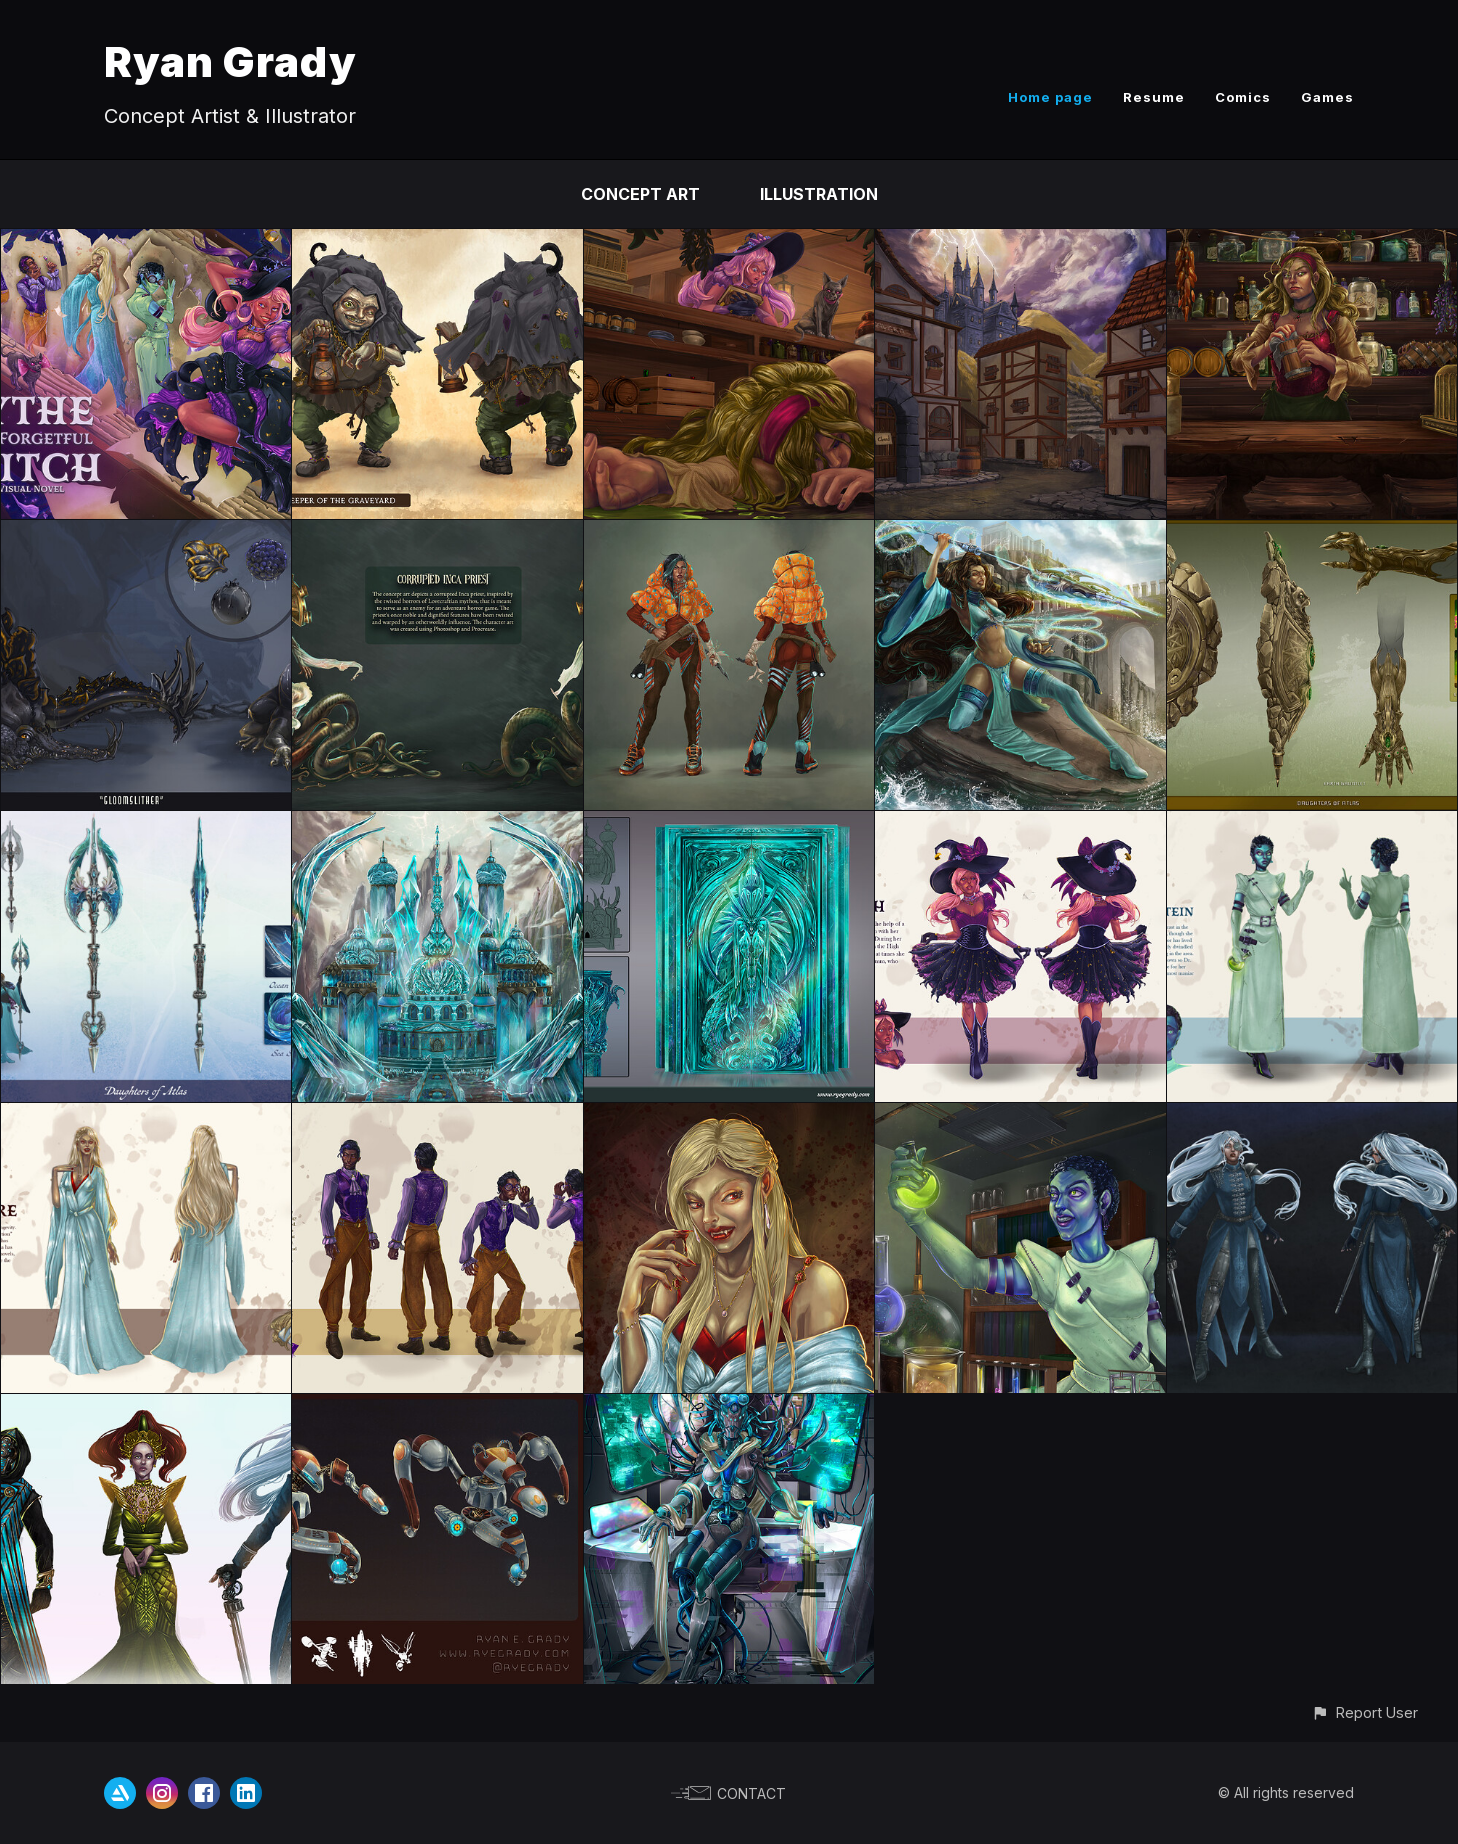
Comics (1243, 97)
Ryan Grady (230, 61)
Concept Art (640, 194)
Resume (1154, 97)
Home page (1050, 97)
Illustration (819, 194)
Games (1327, 97)
